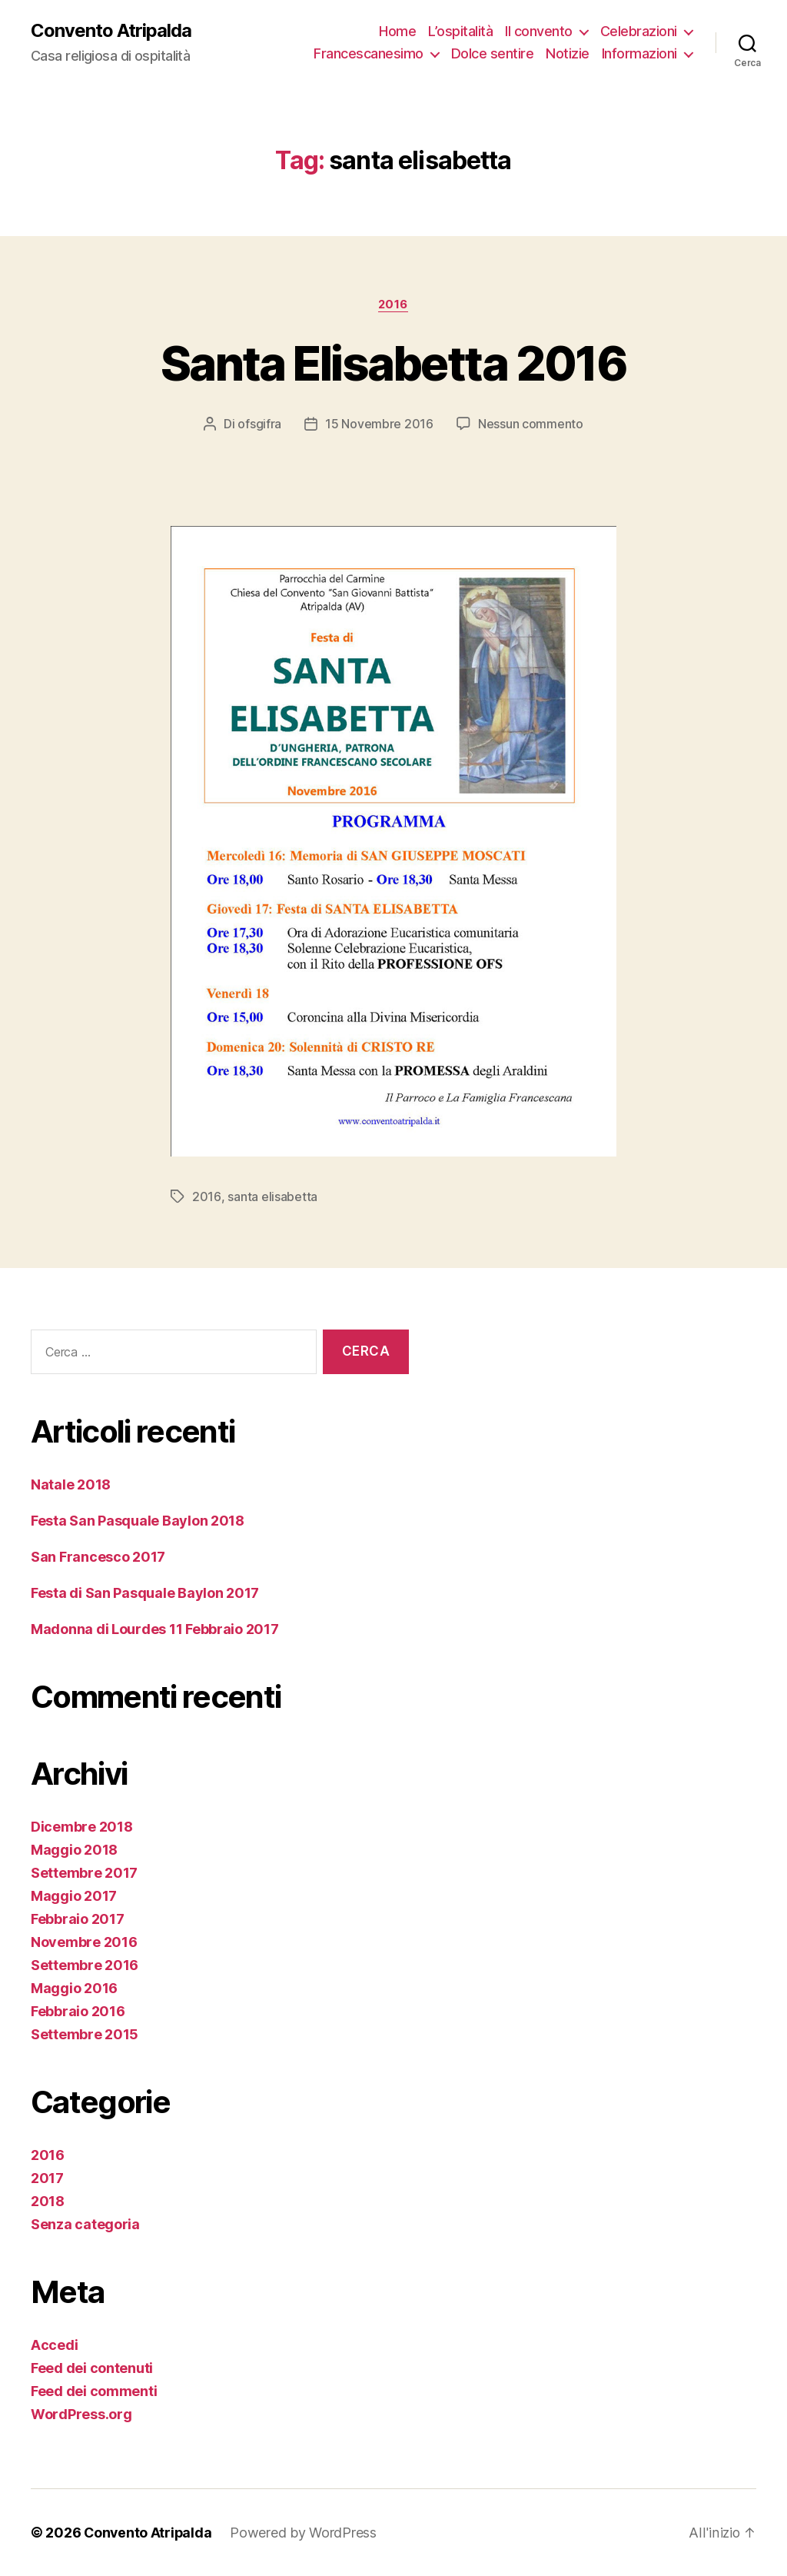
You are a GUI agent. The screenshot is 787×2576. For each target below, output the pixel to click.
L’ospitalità (460, 31)
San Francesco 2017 (98, 1557)
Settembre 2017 (84, 1873)
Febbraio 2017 (78, 1919)
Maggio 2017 (74, 1896)
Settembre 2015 (84, 2034)
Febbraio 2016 (78, 2011)
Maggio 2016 (74, 1988)
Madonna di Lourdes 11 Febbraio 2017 (155, 1629)
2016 (393, 304)
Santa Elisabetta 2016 (393, 363)
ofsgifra (259, 424)
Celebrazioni (638, 31)
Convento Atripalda (111, 31)
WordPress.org (81, 2414)
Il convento (539, 31)
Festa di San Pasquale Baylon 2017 (145, 1593)
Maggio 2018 (74, 1850)
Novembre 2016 (84, 1942)
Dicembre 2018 (82, 1827)
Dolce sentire (492, 54)
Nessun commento (530, 424)
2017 (47, 2178)
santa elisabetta (272, 1196)
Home (397, 31)
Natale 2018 (71, 1484)
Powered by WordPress (305, 2532)
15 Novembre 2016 (379, 424)
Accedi (54, 2345)
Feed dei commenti (94, 2391)
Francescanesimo (368, 54)
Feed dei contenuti (92, 2368)
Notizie (567, 54)
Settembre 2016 (84, 1965)
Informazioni (639, 54)
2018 (48, 2201)
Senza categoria (85, 2224)
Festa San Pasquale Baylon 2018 (137, 1521)
